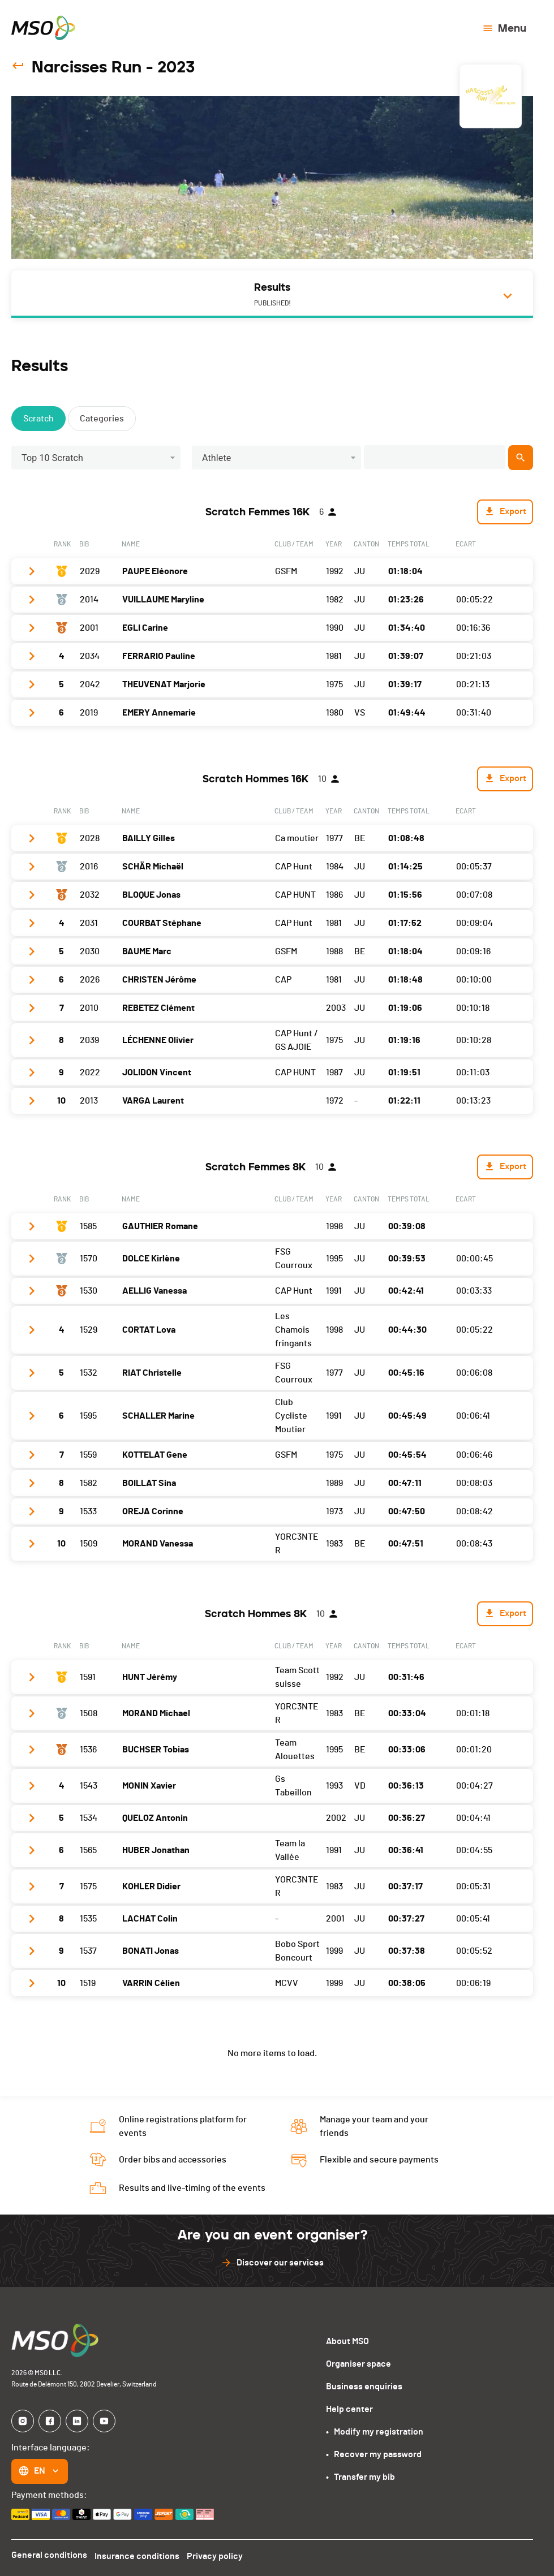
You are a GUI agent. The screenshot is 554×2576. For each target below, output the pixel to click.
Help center (349, 2409)
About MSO (347, 2341)
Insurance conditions (138, 2555)
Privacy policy (218, 2555)
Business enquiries (364, 2386)
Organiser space (358, 2363)
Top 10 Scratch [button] (52, 458)
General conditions (49, 2555)
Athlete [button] (216, 458)
